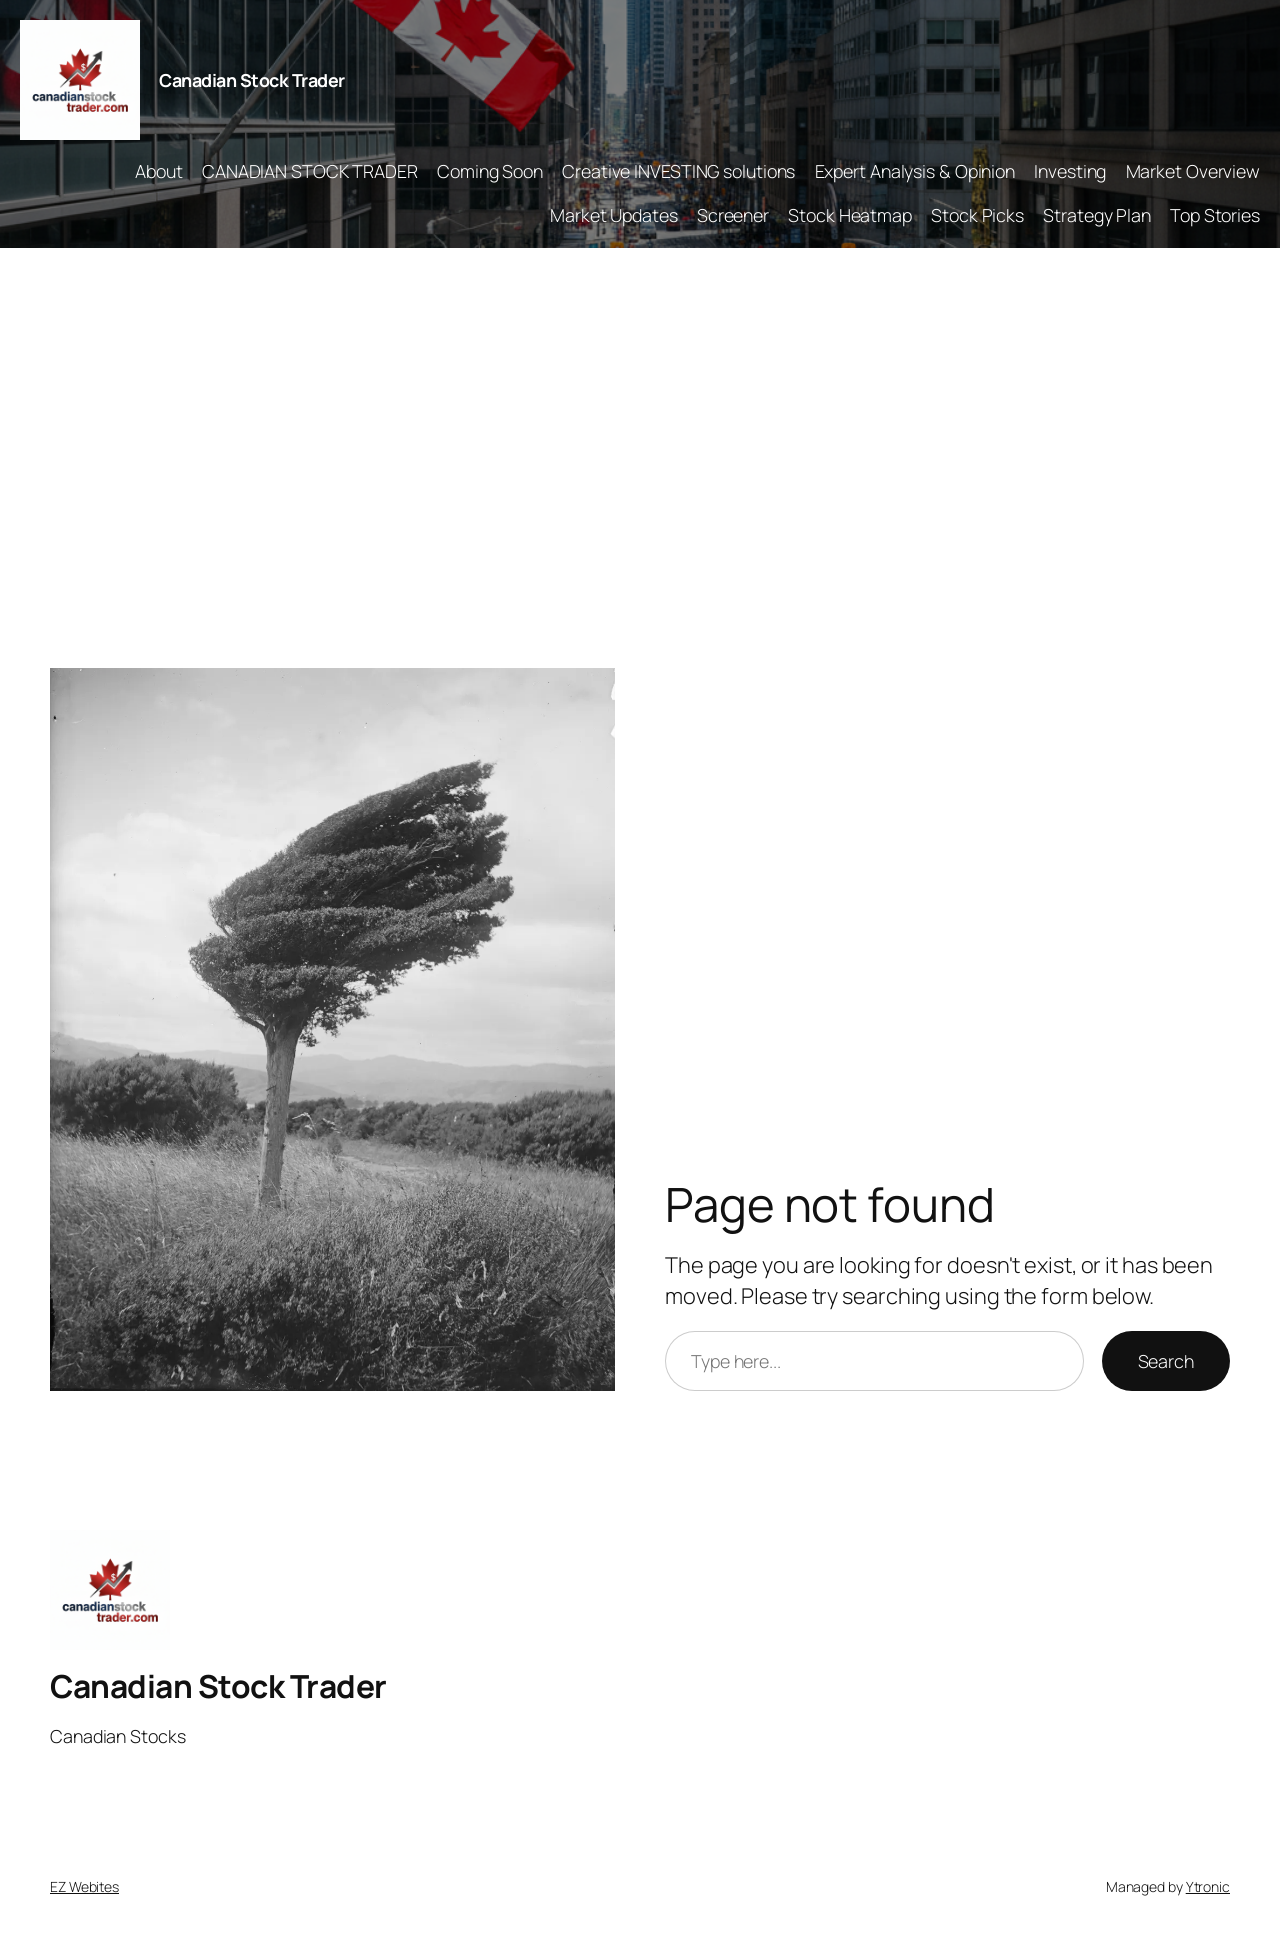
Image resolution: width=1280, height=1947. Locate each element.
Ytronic (1208, 1886)
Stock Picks (977, 215)
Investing (1070, 171)
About (159, 171)
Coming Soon (490, 171)
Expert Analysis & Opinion (915, 171)
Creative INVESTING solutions (678, 171)
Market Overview (1193, 171)
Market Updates (614, 215)
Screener (733, 215)
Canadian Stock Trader (252, 80)
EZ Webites (84, 1886)
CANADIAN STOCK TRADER (310, 171)
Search (1166, 1361)
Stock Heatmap (850, 215)
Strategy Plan (1097, 215)
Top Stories (1215, 215)
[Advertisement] (640, 458)
